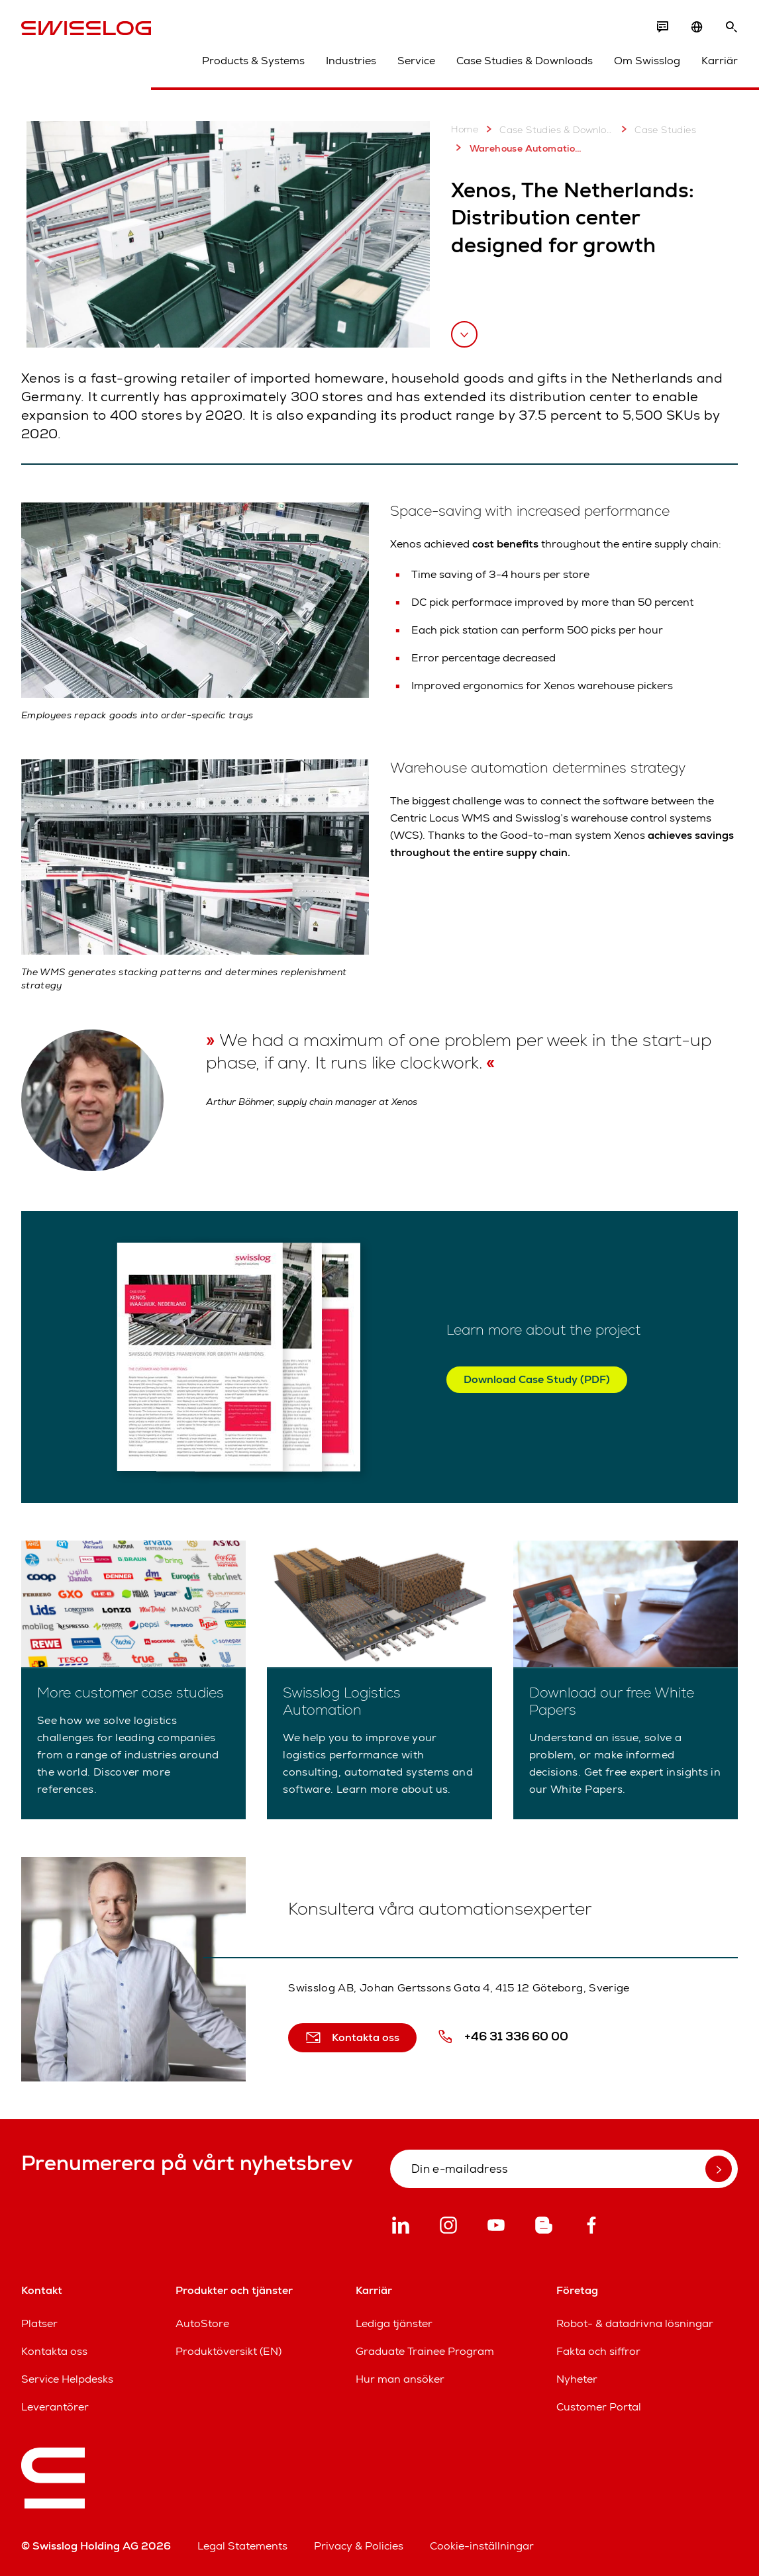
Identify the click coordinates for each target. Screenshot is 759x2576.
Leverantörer (55, 2407)
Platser (39, 2323)
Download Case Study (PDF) (537, 1379)
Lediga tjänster (394, 2323)
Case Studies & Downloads (524, 61)
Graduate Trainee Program (425, 2351)
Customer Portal (598, 2407)
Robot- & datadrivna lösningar (634, 2323)
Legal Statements (242, 2546)
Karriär (719, 61)
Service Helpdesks (67, 2379)
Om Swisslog (647, 61)
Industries (351, 61)
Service (416, 61)
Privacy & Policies (358, 2546)
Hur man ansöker (400, 2379)
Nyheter (576, 2379)
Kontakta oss (54, 2351)
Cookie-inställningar (482, 2546)
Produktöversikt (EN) (228, 2351)
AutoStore (202, 2323)
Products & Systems (253, 61)
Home (465, 129)
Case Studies (656, 129)
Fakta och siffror (598, 2351)
